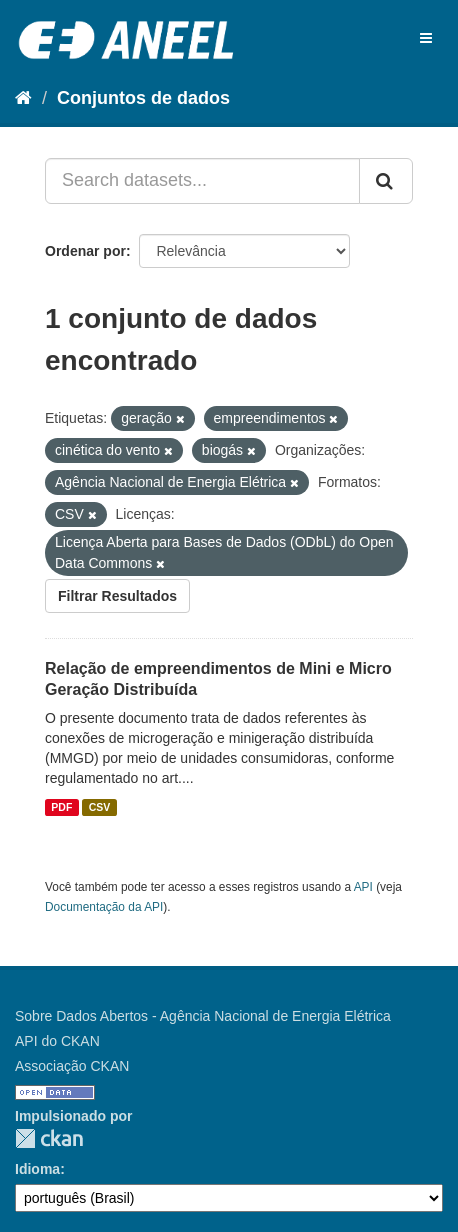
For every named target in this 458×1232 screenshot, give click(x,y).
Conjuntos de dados (143, 98)
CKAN (49, 1138)
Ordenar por (85, 251)
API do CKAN (57, 1041)
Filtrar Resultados (117, 596)
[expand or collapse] (426, 38)
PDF (61, 807)
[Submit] (386, 181)
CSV (100, 807)
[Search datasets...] (202, 181)
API (363, 887)
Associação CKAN (72, 1066)
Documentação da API (104, 907)
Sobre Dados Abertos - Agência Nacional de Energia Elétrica (203, 1016)
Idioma (37, 1169)
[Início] (23, 98)
